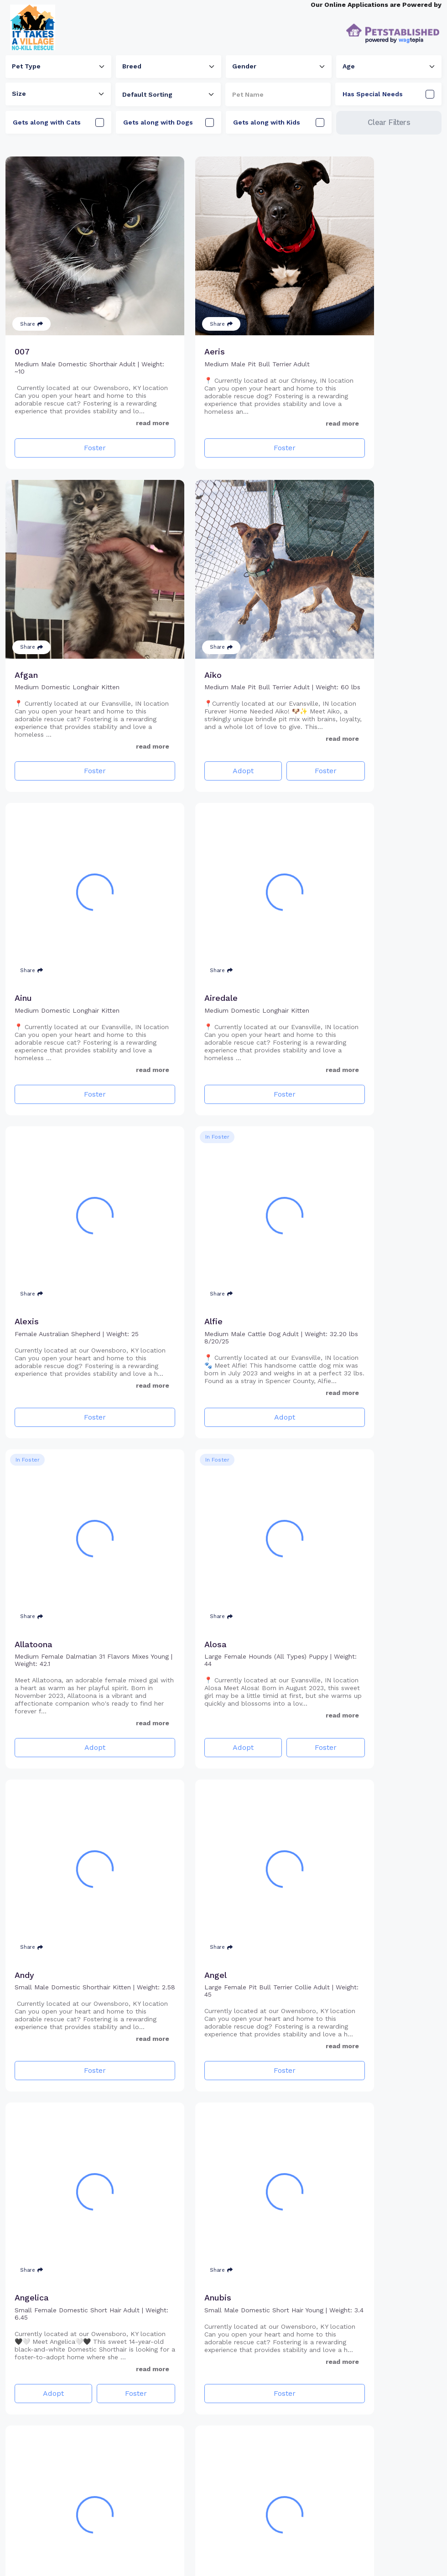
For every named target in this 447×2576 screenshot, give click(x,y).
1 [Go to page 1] (193, 2553)
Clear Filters (389, 122)
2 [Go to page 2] (210, 2553)
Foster (74, 421)
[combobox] (58, 66)
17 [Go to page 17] (254, 2553)
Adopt (43, 719)
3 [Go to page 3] (226, 2553)
